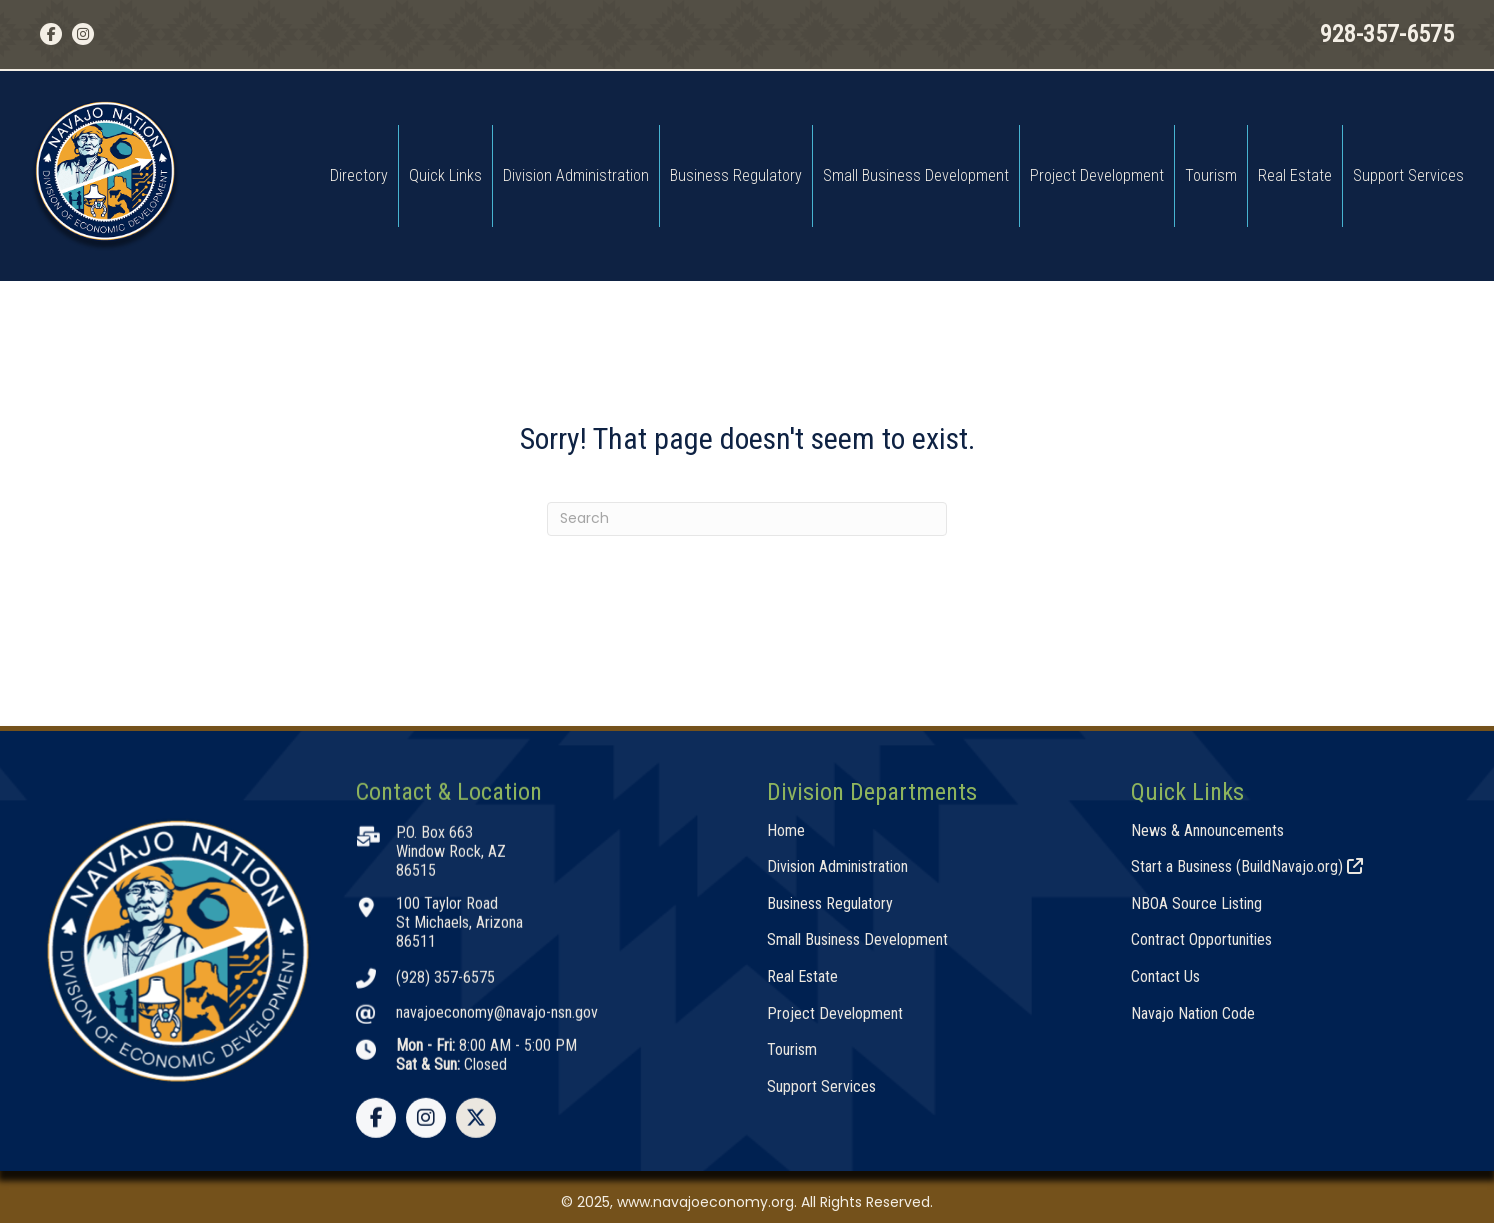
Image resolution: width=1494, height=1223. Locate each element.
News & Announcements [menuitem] (1207, 971)
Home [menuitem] (786, 971)
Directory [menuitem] (359, 175)
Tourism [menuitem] (1211, 175)
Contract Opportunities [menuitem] (1201, 1081)
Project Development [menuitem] (1097, 175)
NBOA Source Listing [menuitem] (1196, 1044)
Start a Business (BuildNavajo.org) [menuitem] (1247, 1008)
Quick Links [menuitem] (445, 175)
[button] (51, 34)
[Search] (747, 519)
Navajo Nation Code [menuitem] (1193, 1154)
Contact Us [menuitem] (1165, 1117)
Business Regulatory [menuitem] (736, 175)
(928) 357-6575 (445, 1118)
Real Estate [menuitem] (1295, 175)
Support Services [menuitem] (1408, 175)
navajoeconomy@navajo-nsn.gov (497, 1154)
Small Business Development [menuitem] (916, 175)
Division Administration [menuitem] (576, 175)
